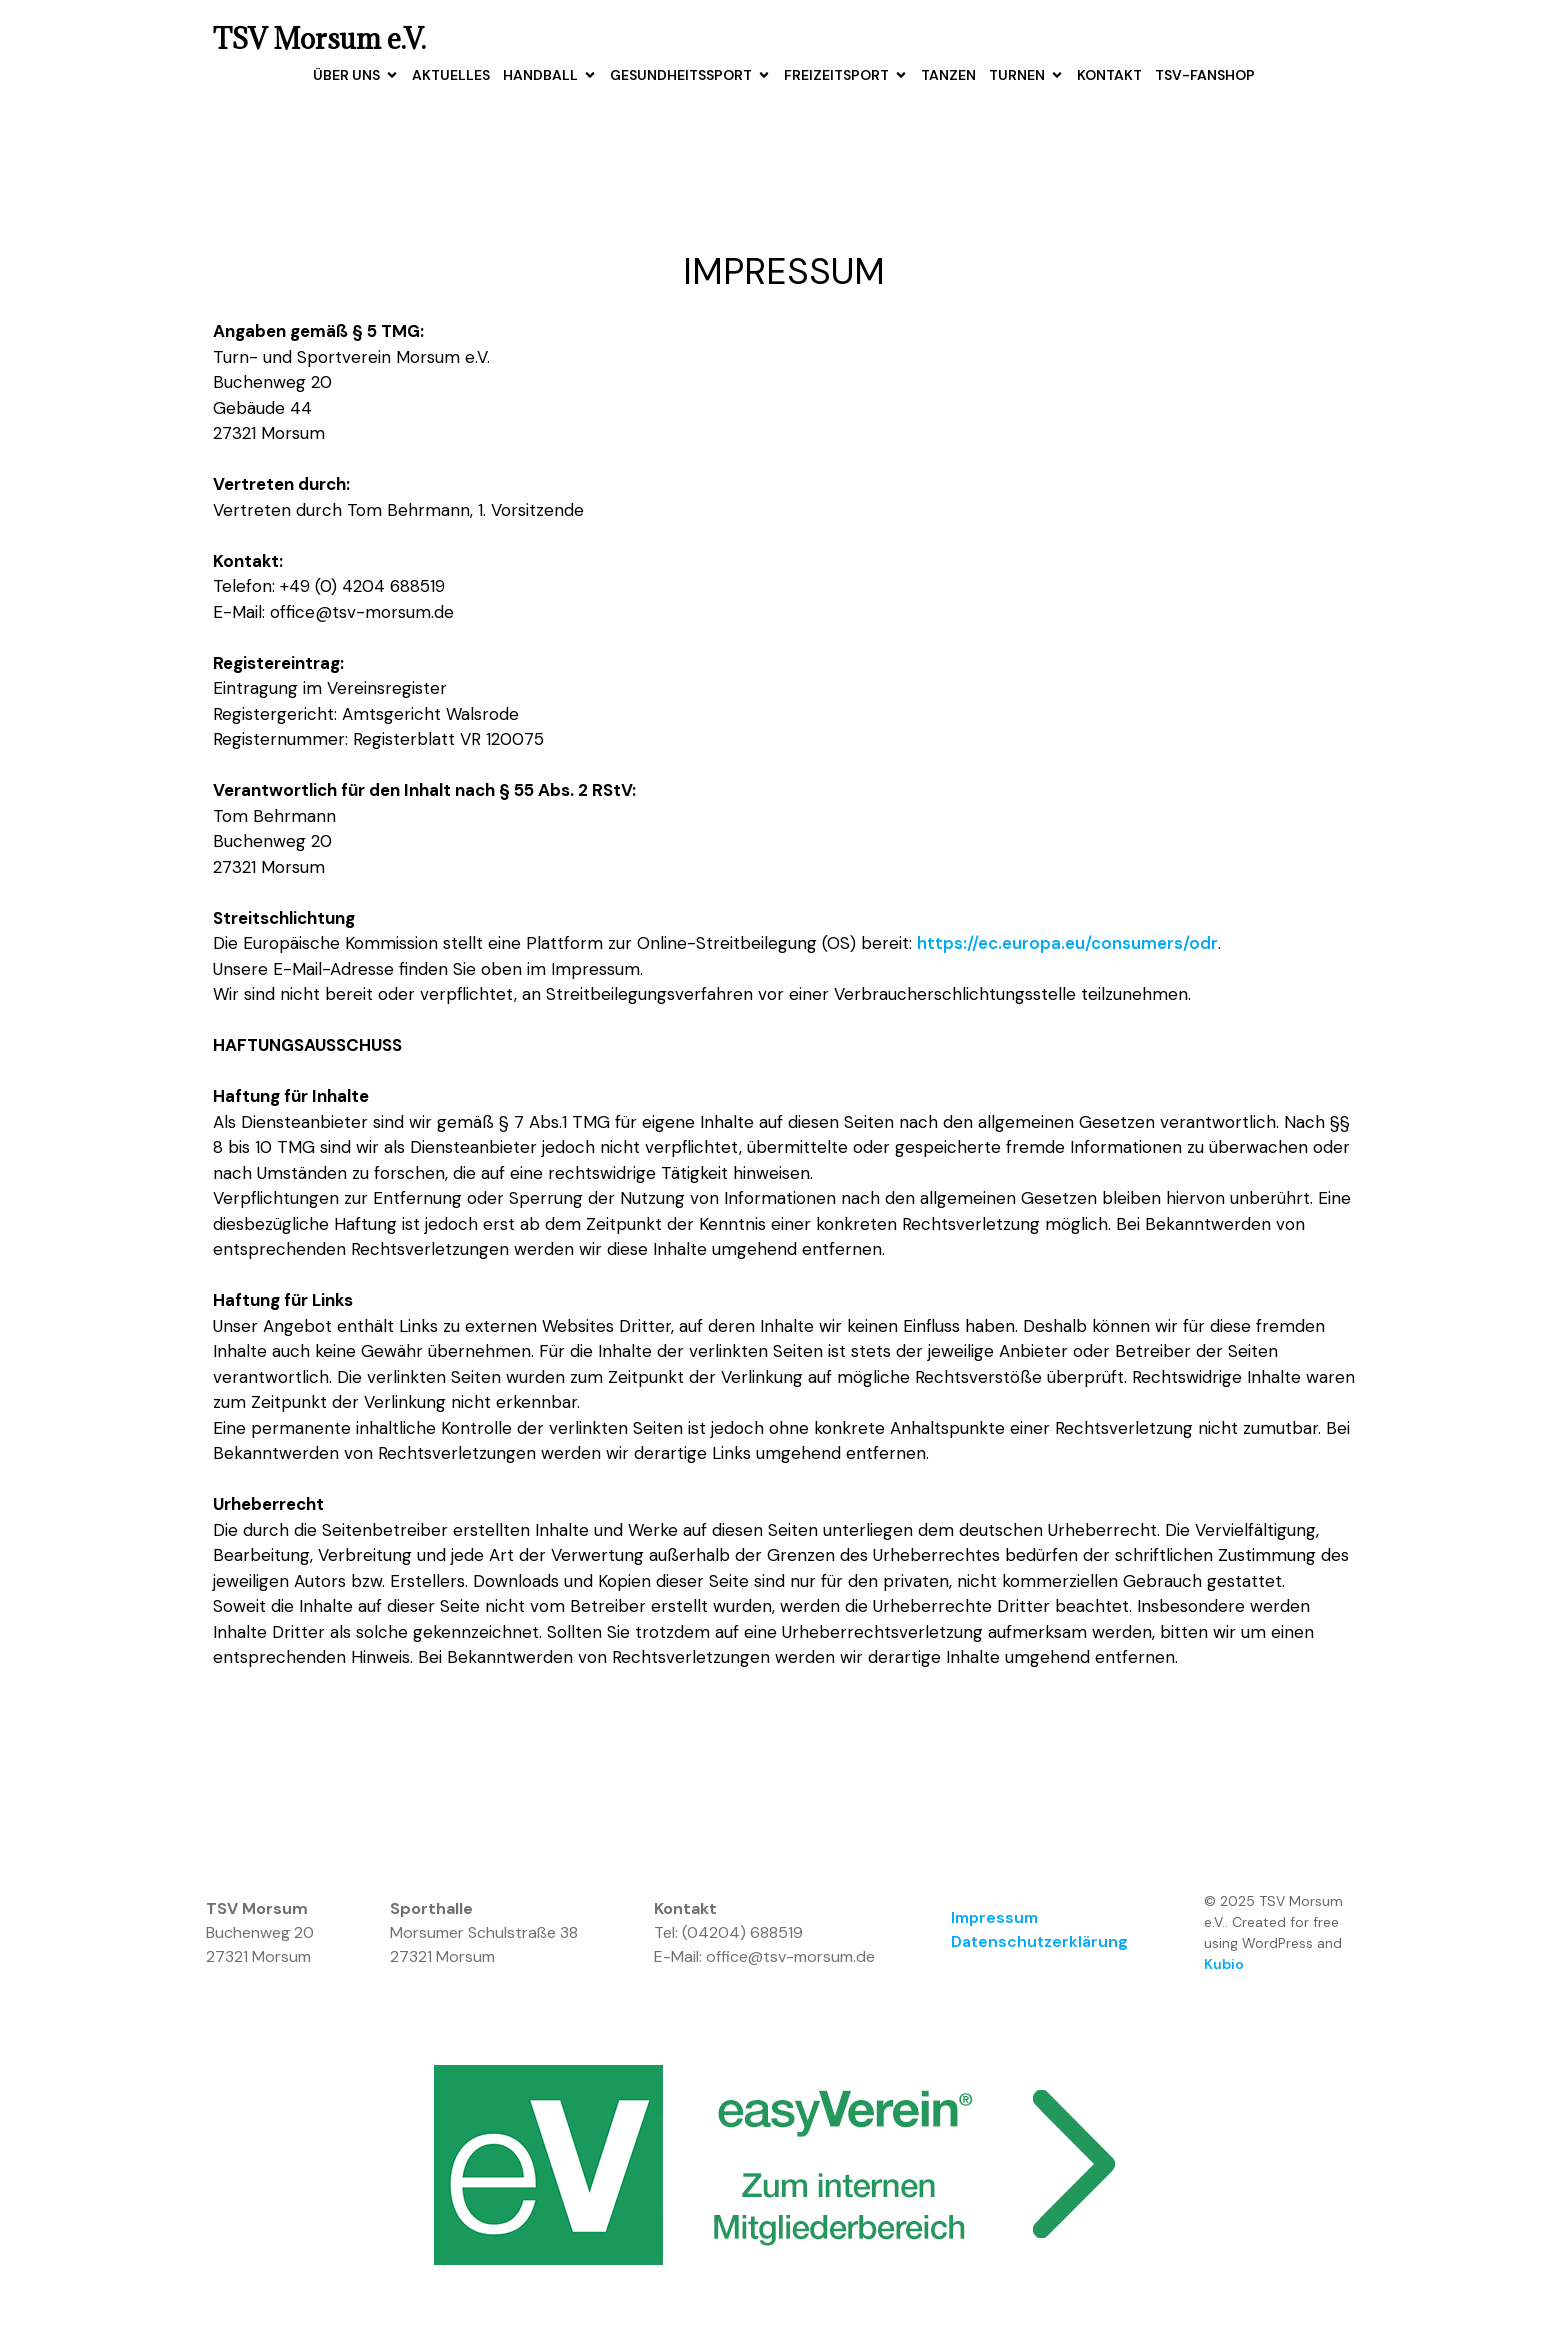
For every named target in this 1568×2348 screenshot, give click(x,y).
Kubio (1224, 1965)
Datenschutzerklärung (1039, 1942)
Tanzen (948, 75)
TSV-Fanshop (1205, 75)
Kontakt (1109, 75)
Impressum (994, 1918)
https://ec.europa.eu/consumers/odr (1067, 944)
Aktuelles (451, 75)
